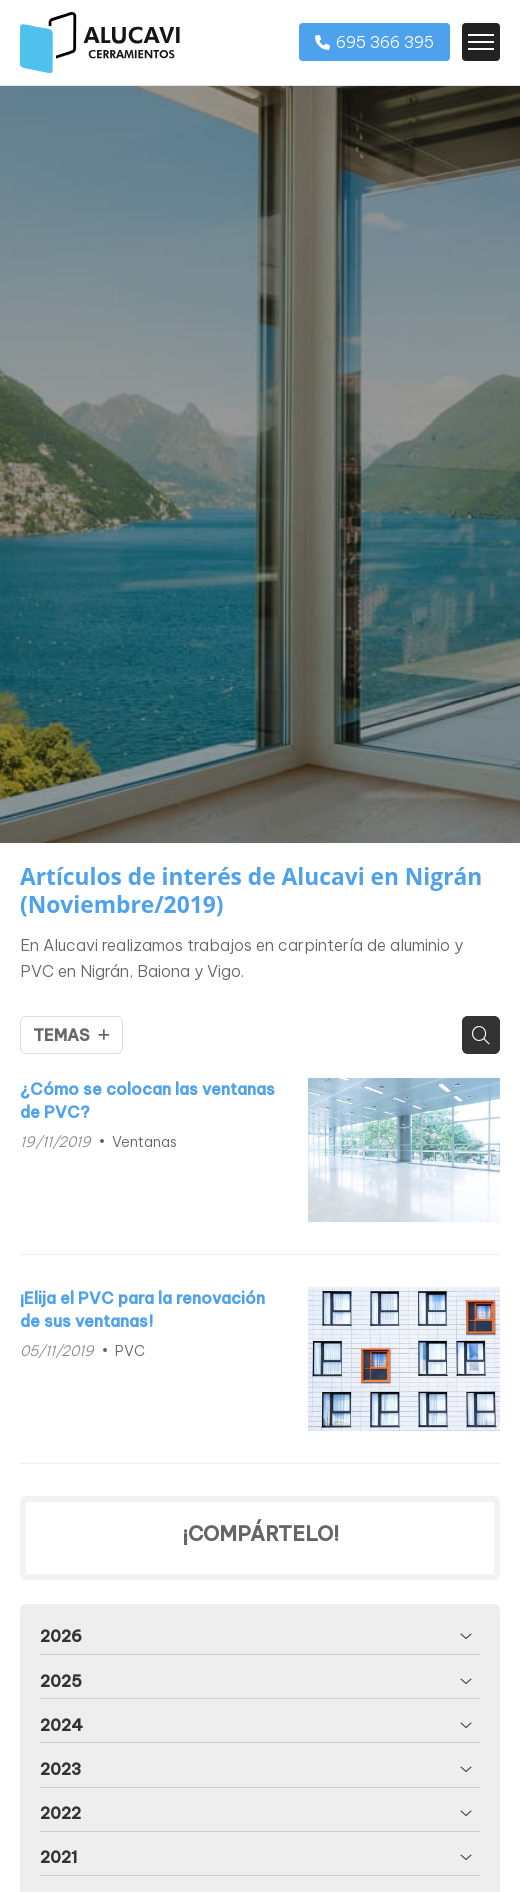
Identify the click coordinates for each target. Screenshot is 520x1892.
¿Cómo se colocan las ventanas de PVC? (147, 1100)
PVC (130, 1351)
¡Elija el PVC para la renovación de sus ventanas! (142, 1309)
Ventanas (144, 1142)
